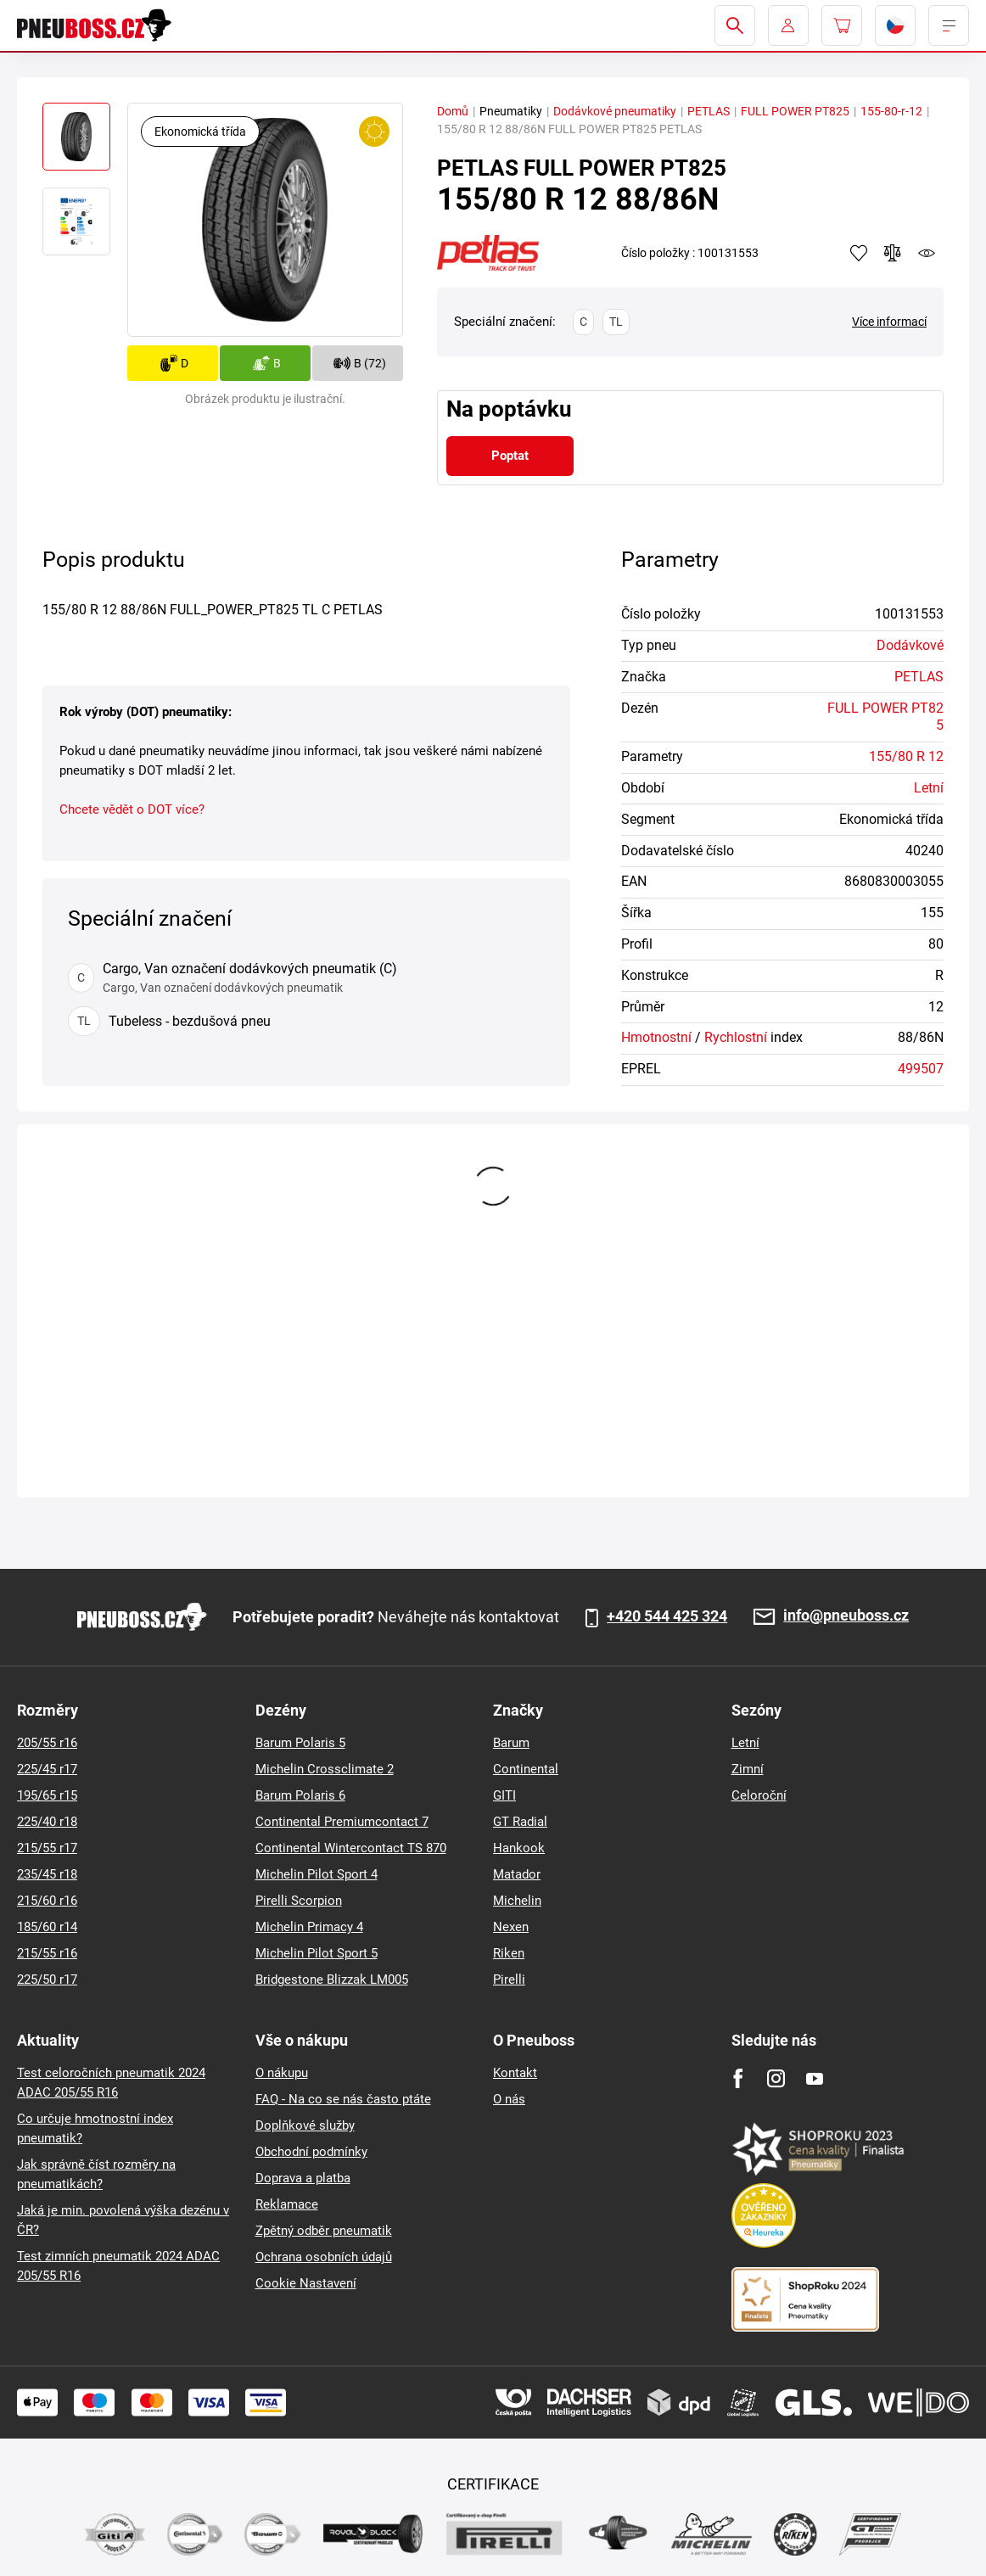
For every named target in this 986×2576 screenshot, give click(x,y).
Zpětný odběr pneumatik (323, 2230)
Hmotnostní (656, 1037)
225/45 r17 (47, 1769)
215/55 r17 (47, 1848)
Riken (508, 1953)
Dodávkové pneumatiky (614, 111)
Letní (929, 788)
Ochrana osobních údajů (323, 2257)
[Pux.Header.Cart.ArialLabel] (841, 25)
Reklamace (286, 2204)
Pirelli (509, 1979)
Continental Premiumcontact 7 (342, 1821)
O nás (509, 2099)
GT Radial (520, 1821)
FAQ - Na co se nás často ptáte (343, 2099)
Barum (511, 1742)
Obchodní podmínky (311, 2151)
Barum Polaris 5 (300, 1742)
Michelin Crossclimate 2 (324, 1769)
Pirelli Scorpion (298, 1900)
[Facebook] (738, 2078)
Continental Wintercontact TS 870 (350, 1848)
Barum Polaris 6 (300, 1795)
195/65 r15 (47, 1795)
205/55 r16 (47, 1742)
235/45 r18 (47, 1874)
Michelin (517, 1900)
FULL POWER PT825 (795, 111)
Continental (525, 1769)
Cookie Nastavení (305, 2283)
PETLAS (708, 111)
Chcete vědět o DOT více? (131, 809)
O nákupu (281, 2072)
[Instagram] (776, 2078)
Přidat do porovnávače (892, 252)
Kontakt (515, 2072)
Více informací (889, 321)
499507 (921, 1069)
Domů (452, 111)
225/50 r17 (47, 1979)
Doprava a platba (302, 2178)
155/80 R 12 (906, 756)
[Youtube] (814, 2078)
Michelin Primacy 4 (309, 1927)
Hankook (519, 1848)
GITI (504, 1795)
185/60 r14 (47, 1927)
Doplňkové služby (305, 2125)
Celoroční (759, 1795)
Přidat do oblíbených (858, 252)
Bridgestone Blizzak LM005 (331, 1979)
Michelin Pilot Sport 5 (316, 1953)
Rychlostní (735, 1037)
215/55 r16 (47, 1953)
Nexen (511, 1927)
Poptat (510, 455)
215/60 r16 (47, 1900)
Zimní (747, 1769)
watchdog (926, 252)
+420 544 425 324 (667, 1616)
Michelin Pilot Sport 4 (316, 1874)
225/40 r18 (47, 1821)
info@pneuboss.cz (846, 1616)
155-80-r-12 (891, 111)
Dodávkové (910, 645)
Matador (517, 1874)
